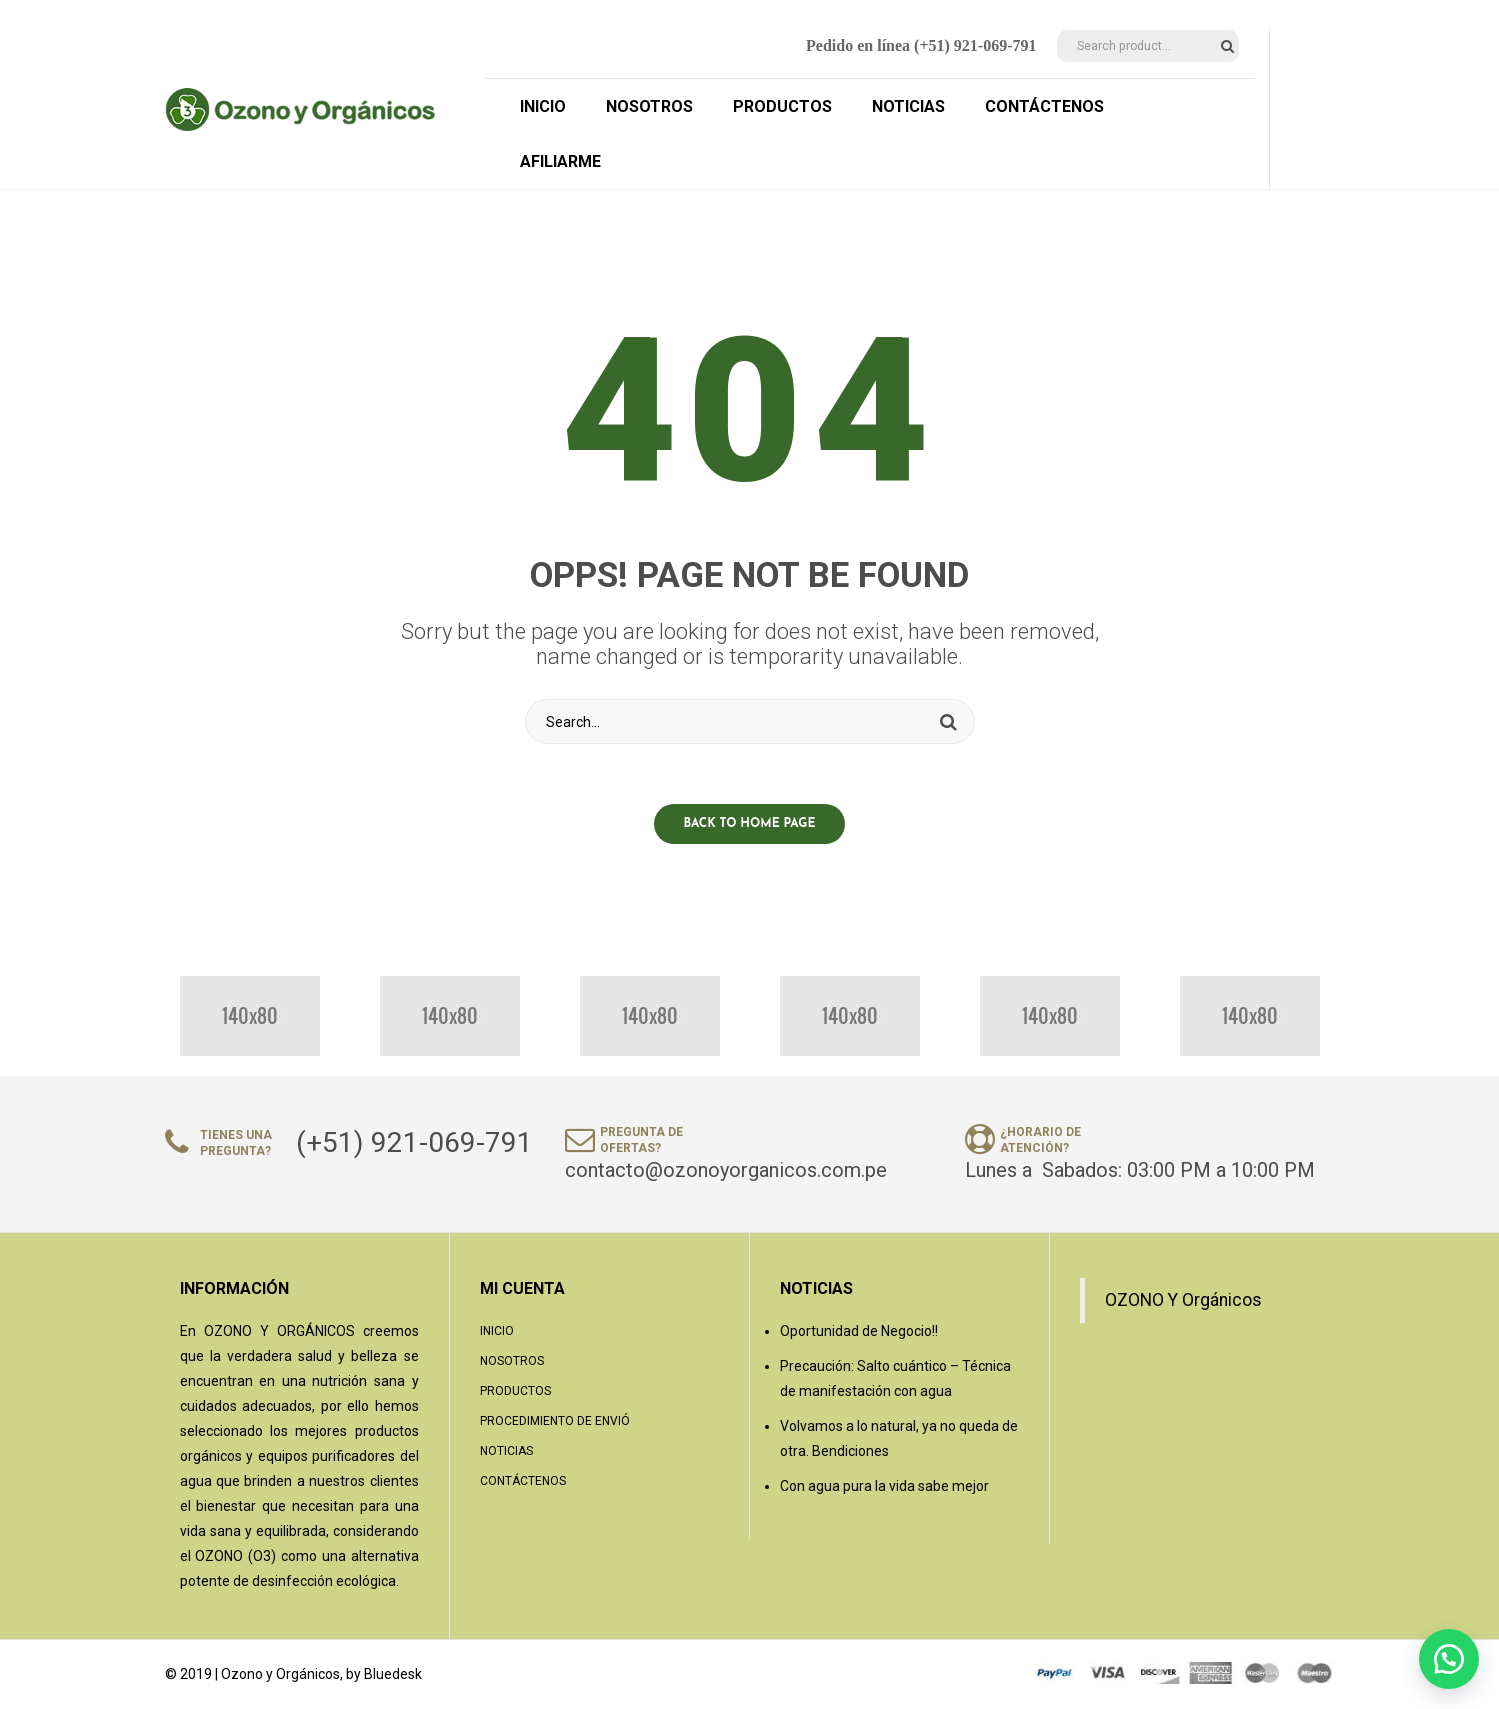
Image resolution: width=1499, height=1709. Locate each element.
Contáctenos (523, 1481)
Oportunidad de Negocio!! (859, 1331)
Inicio (497, 1331)
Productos (515, 1391)
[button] (1449, 1659)
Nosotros (512, 1361)
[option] (250, 1016)
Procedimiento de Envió (555, 1421)
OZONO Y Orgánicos (1183, 1300)
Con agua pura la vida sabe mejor (884, 1486)
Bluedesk (393, 1674)
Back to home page (750, 824)
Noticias (506, 1451)
